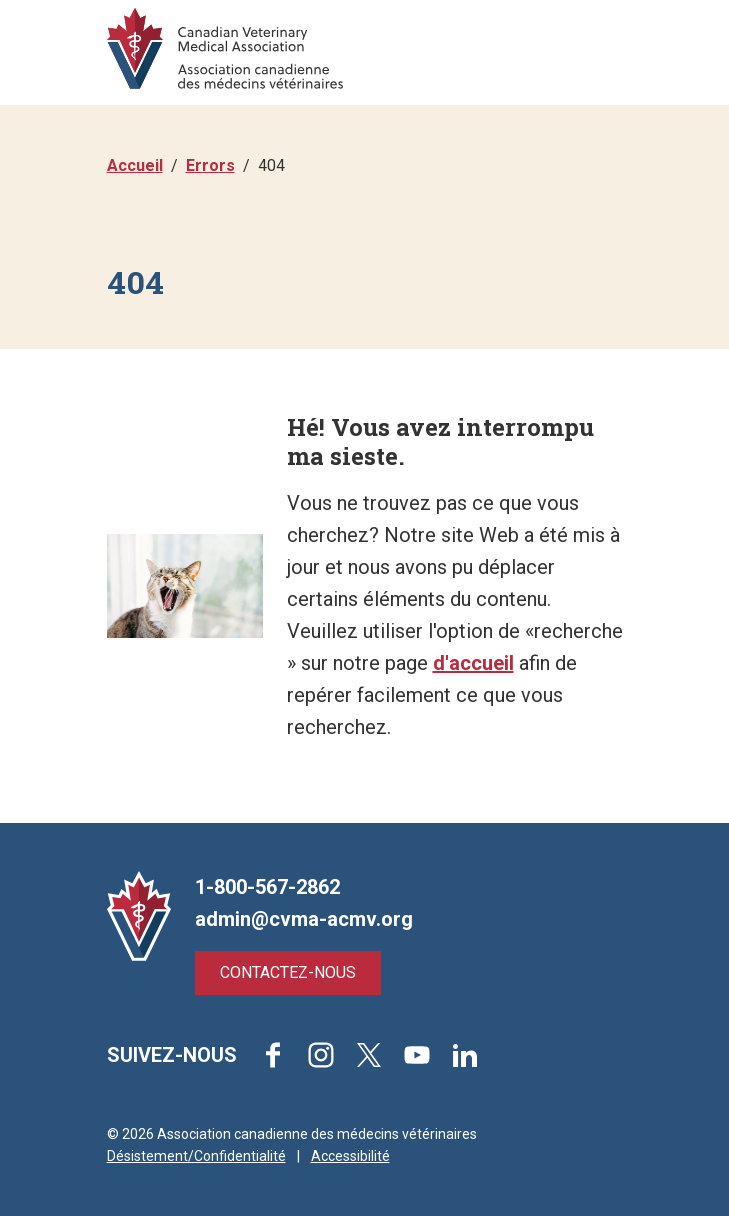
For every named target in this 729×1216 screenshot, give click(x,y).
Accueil (135, 165)
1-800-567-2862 (267, 887)
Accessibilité (350, 1156)
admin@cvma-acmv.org (304, 919)
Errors (210, 165)
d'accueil (473, 663)
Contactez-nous (288, 972)
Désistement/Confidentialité (196, 1156)
